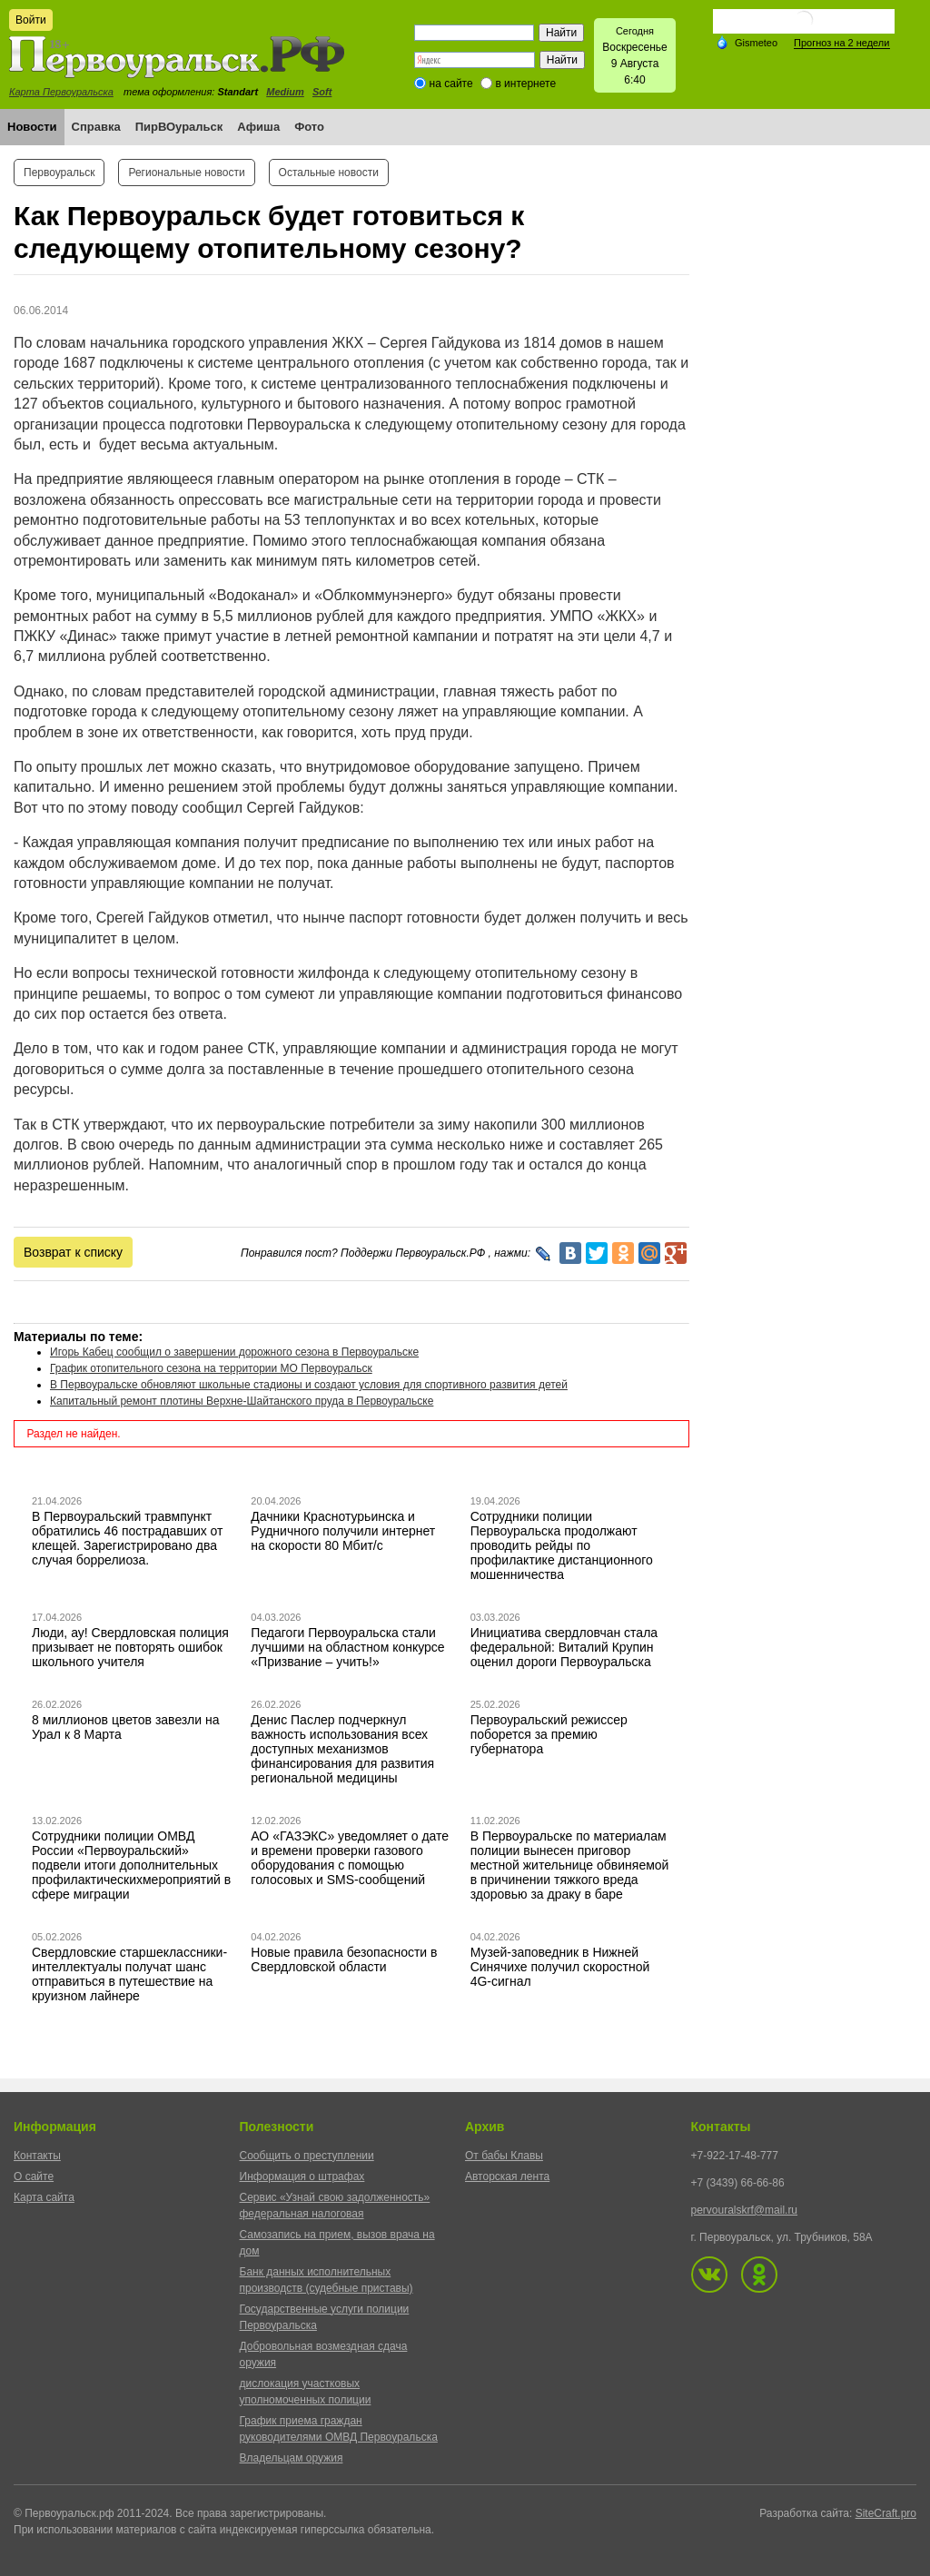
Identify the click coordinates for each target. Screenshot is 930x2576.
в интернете (525, 83)
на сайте (451, 83)
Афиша (258, 126)
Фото (309, 126)
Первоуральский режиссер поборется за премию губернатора (549, 1734)
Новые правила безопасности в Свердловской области (344, 1959)
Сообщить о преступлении (307, 2155)
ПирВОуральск (179, 126)
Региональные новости (186, 172)
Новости (32, 126)
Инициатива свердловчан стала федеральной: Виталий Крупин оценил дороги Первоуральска (564, 1647)
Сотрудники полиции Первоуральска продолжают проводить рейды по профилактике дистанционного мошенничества (561, 1545)
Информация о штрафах (302, 2176)
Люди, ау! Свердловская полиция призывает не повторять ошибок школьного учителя (130, 1647)
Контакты (37, 2155)
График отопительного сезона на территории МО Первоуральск (211, 1368)
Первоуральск (59, 172)
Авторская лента (507, 2176)
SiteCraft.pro (886, 2513)
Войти (30, 20)
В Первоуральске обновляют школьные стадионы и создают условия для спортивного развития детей (309, 1384)
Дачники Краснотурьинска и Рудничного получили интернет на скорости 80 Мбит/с (343, 1531)
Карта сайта (44, 2197)
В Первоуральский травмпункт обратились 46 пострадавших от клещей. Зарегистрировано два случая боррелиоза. (127, 1538)
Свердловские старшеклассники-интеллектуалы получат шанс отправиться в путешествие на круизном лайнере (129, 1974)
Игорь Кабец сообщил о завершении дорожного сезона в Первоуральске (234, 1352)
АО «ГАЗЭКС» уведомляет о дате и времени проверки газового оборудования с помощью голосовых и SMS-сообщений (350, 1858)
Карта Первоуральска (61, 91)
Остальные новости (329, 172)
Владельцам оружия (291, 2458)
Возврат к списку (73, 1252)
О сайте (34, 2176)
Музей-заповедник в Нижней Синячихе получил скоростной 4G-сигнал (560, 1967)
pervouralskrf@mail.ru (744, 2210)
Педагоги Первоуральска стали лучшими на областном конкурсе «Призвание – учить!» (347, 1647)
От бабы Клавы (504, 2155)
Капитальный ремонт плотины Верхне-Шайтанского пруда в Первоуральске (241, 1401)
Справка (96, 126)
